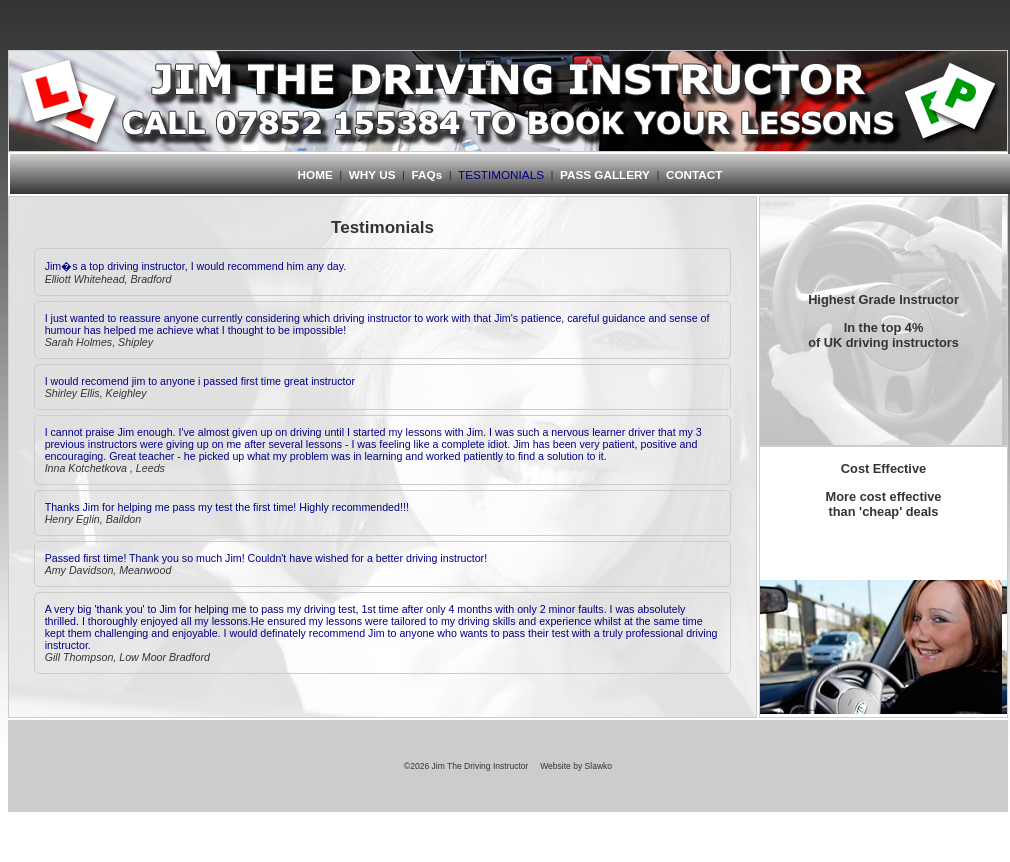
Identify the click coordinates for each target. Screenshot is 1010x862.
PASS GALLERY (605, 174)
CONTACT (694, 174)
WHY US (372, 174)
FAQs (427, 174)
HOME (315, 174)
